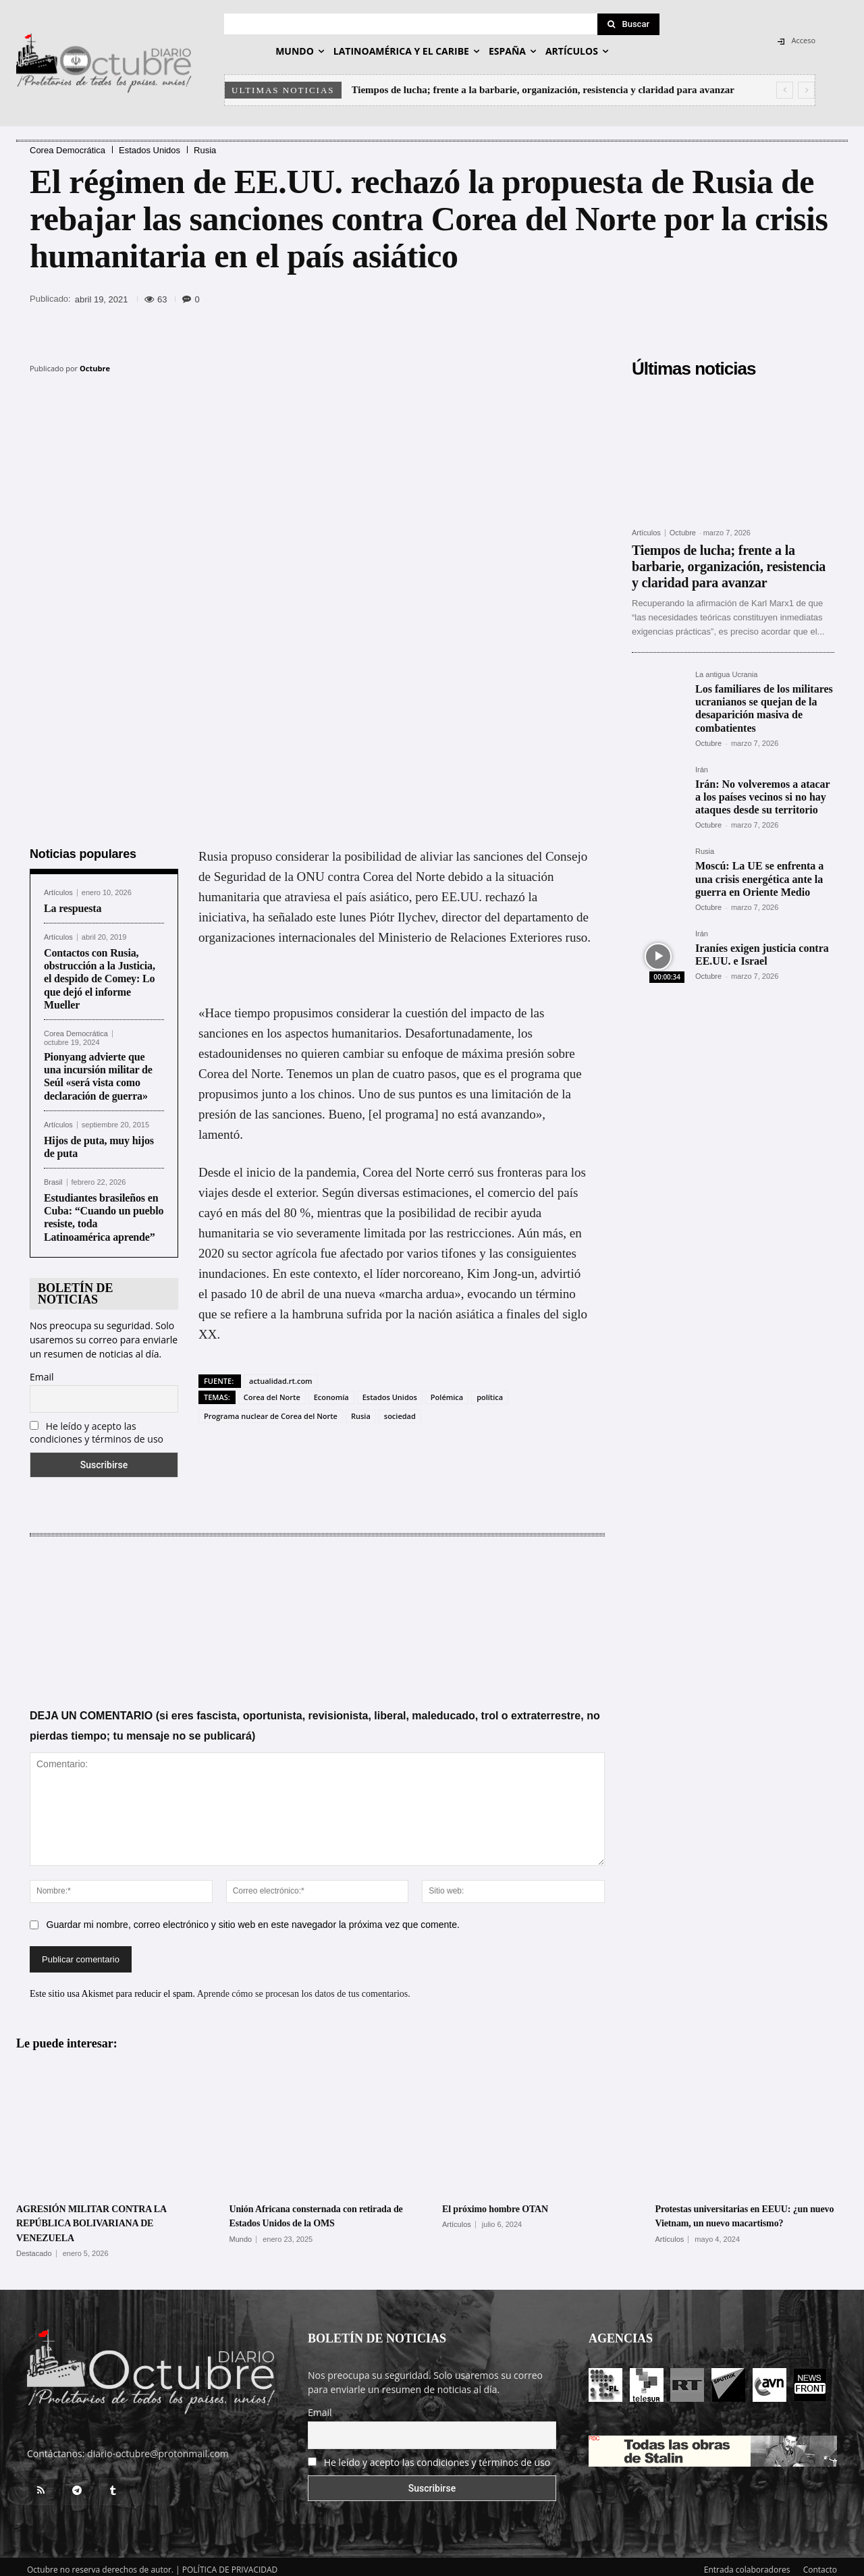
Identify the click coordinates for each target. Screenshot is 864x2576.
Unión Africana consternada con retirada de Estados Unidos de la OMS (312, 2217)
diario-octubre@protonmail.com (158, 2447)
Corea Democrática (67, 150)
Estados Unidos (149, 150)
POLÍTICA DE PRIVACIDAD (230, 2563)
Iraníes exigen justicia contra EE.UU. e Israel (762, 954)
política (490, 1392)
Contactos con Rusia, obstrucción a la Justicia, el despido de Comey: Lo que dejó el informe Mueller (99, 973)
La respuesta (72, 903)
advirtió (560, 1268)
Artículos (58, 887)
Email (42, 1371)
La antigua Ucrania (726, 674)
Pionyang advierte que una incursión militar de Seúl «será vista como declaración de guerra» (98, 1071)
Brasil (53, 1177)
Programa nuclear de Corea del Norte (271, 1410)
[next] (806, 90)
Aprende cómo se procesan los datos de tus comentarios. (303, 1988)
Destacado (34, 2248)
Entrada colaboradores (747, 2563)
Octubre (95, 368)
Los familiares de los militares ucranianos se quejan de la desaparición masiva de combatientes (764, 708)
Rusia (205, 150)
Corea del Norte (272, 1392)
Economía (331, 1392)
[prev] (784, 90)
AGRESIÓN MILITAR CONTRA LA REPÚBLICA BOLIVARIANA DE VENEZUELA (104, 2217)
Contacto (820, 2563)
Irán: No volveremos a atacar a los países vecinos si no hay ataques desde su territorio (762, 796)
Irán (701, 770)
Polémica (447, 1392)
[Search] (628, 24)
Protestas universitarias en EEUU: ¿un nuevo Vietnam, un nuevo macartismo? (742, 2217)
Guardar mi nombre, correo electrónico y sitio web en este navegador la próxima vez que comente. (253, 1919)
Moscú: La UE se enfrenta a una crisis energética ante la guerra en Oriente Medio (759, 878)
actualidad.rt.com (281, 1375)
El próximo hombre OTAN (510, 2202)
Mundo (241, 2248)
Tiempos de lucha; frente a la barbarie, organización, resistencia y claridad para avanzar (543, 89)
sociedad (400, 1410)
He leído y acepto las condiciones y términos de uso (96, 1427)
